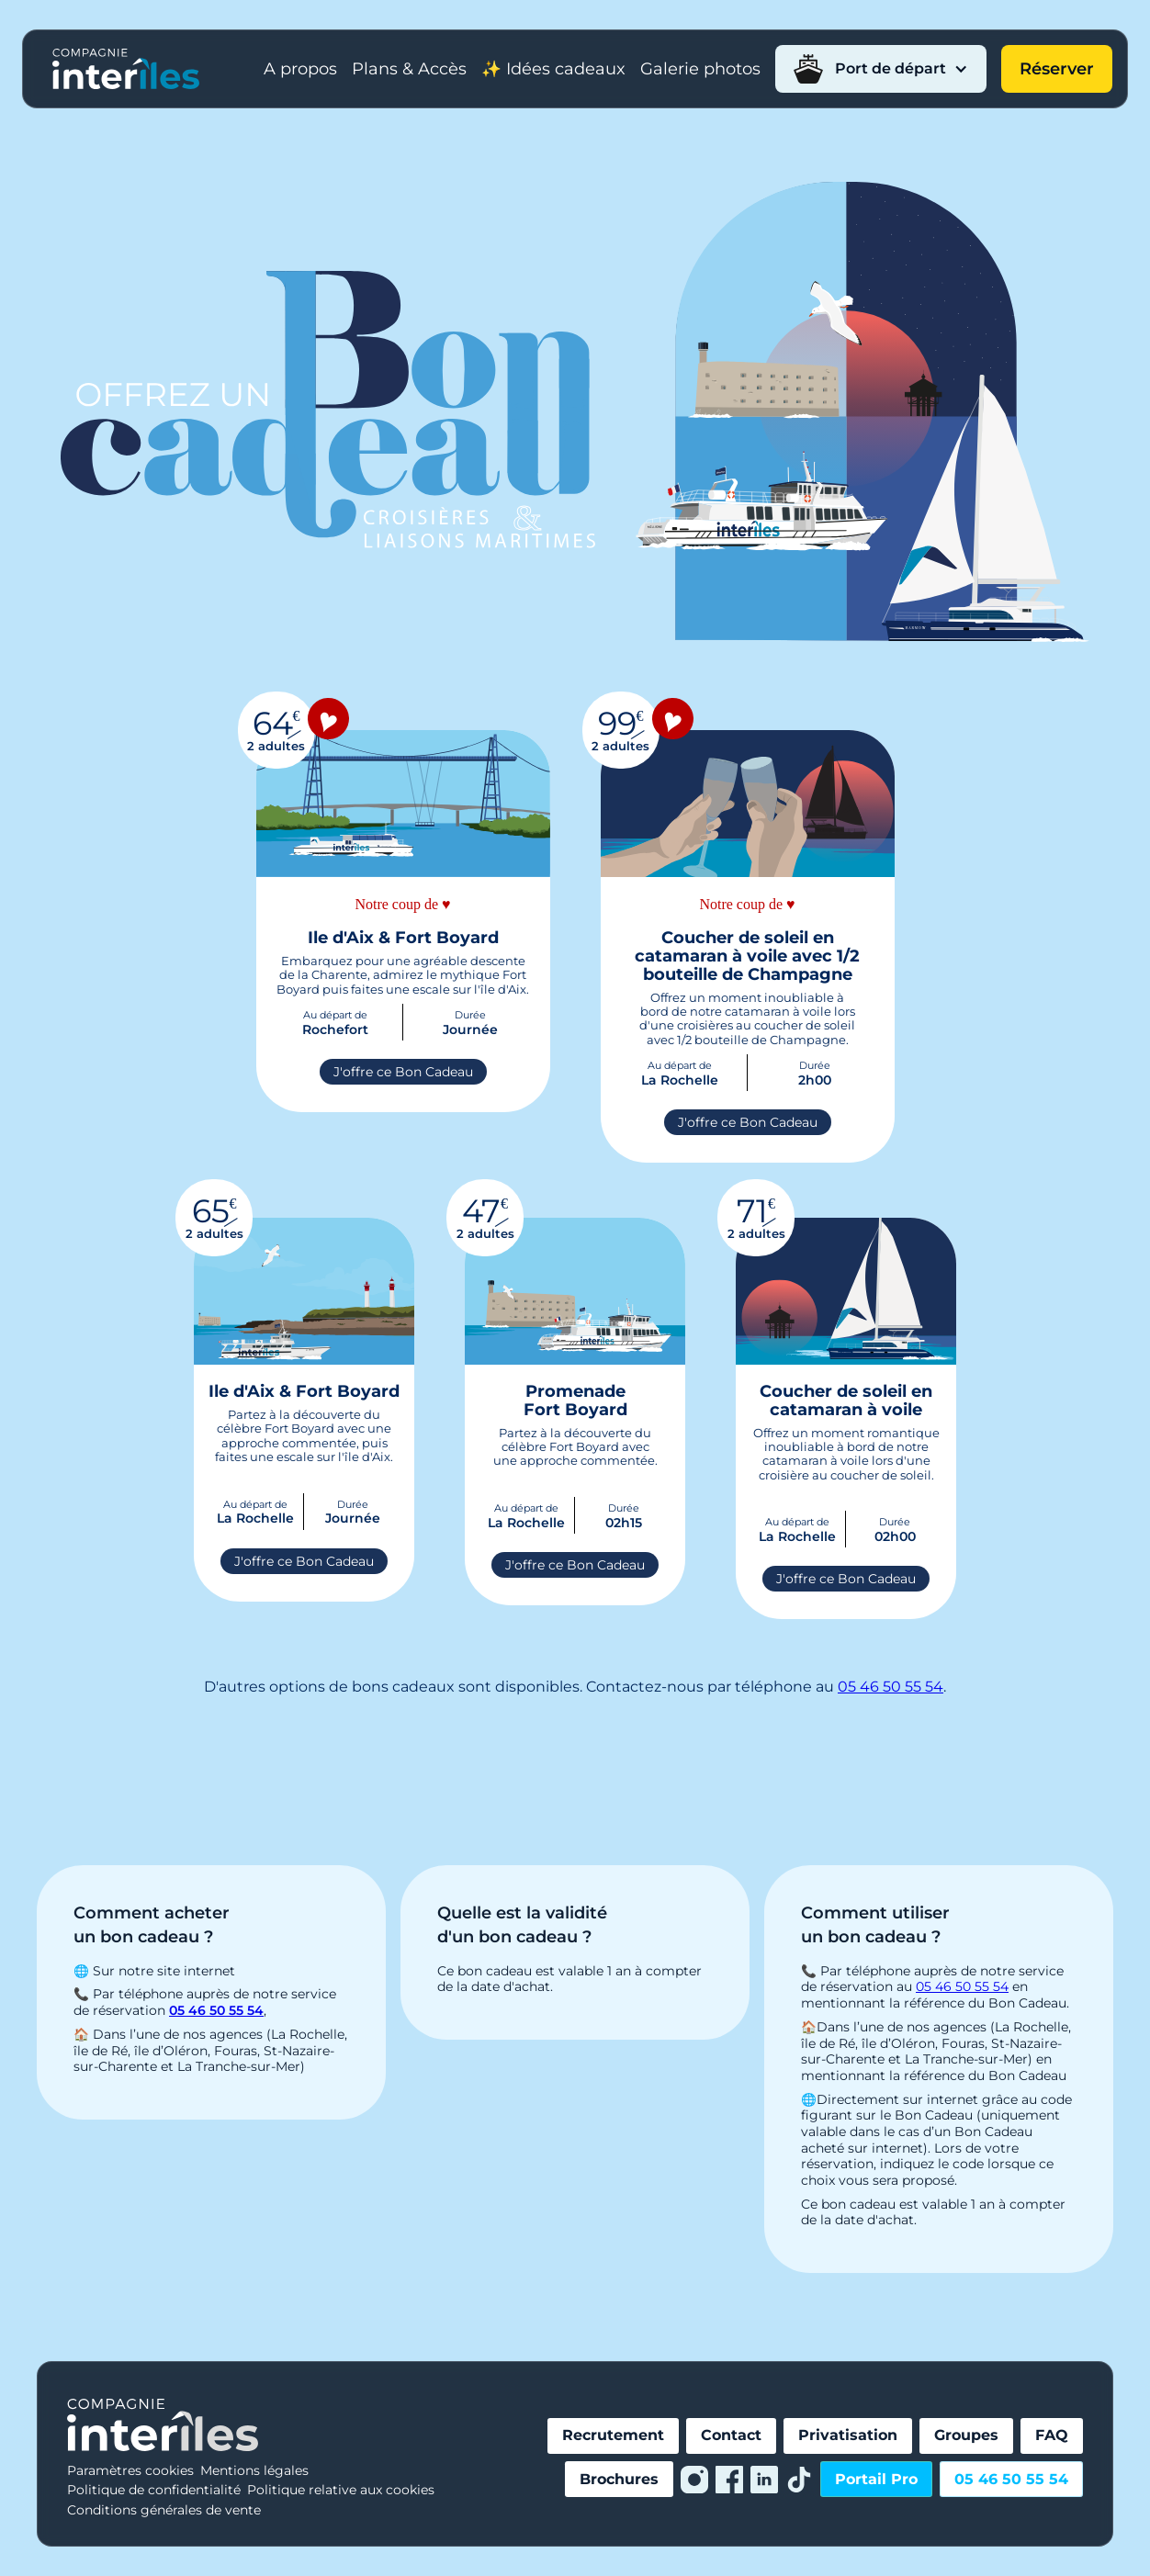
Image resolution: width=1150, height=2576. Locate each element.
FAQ (1051, 2435)
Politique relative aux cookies (340, 2489)
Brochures (619, 2479)
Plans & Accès (409, 69)
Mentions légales (254, 2470)
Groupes (966, 2435)
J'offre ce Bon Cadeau (403, 1071)
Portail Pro (876, 2479)
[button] (881, 69)
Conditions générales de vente (164, 2509)
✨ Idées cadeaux (553, 69)
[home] (125, 69)
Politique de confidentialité (154, 2489)
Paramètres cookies (130, 2470)
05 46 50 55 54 (890, 1686)
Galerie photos (700, 69)
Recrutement (613, 2435)
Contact (731, 2435)
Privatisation (847, 2435)
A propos (300, 69)
